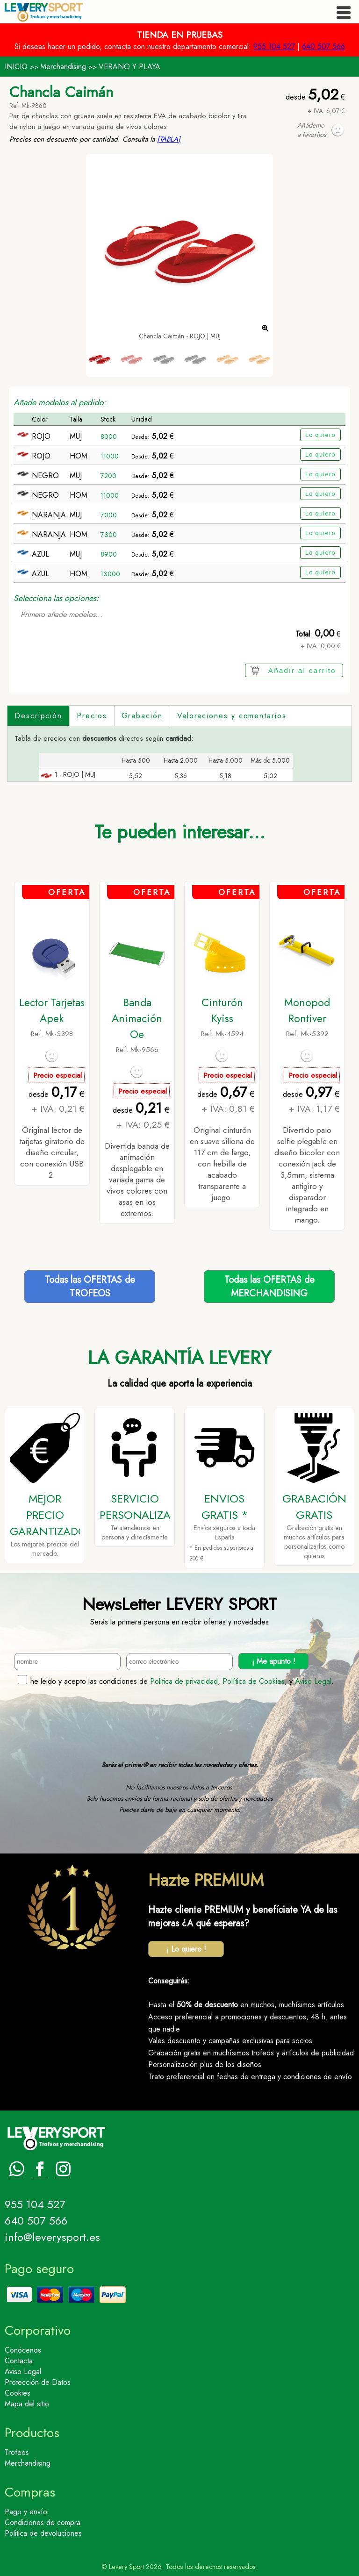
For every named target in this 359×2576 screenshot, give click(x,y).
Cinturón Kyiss (222, 1010)
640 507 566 (323, 46)
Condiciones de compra (42, 2522)
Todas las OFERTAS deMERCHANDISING (269, 1286)
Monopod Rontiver (307, 1010)
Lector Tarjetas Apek (52, 1010)
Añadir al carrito (302, 670)
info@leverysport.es (52, 2237)
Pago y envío (26, 2511)
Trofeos (17, 2452)
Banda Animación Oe (137, 1018)
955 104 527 (274, 46)
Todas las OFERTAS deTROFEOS (90, 1286)
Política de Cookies (254, 1681)
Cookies (17, 2393)
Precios (92, 715)
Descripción (38, 715)
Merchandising (63, 66)
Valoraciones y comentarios (232, 715)
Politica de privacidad (184, 1681)
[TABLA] (168, 139)
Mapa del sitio (27, 2403)
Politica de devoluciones (43, 2533)
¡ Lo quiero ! (186, 1949)
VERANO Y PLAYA (129, 66)
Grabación (142, 715)
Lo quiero (320, 434)
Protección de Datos (38, 2382)
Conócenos (23, 2350)
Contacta (19, 2360)
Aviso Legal (313, 1681)
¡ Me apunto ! (273, 1661)
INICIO (16, 66)
